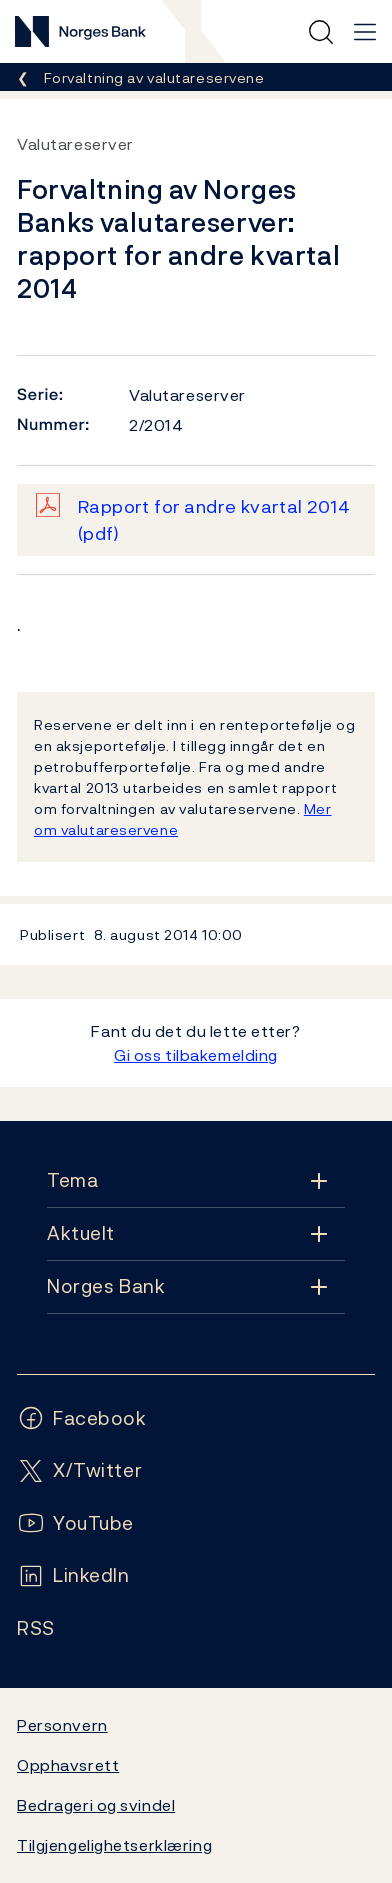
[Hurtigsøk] (321, 32)
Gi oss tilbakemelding (196, 1055)
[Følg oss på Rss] (36, 1628)
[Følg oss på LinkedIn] (73, 1575)
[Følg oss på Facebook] (82, 1418)
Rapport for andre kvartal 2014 (214, 520)
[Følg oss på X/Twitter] (79, 1470)
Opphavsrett (68, 1765)
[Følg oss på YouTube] (75, 1523)
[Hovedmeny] (365, 32)
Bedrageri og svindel (96, 1805)
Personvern (62, 1725)
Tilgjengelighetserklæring (114, 1845)
